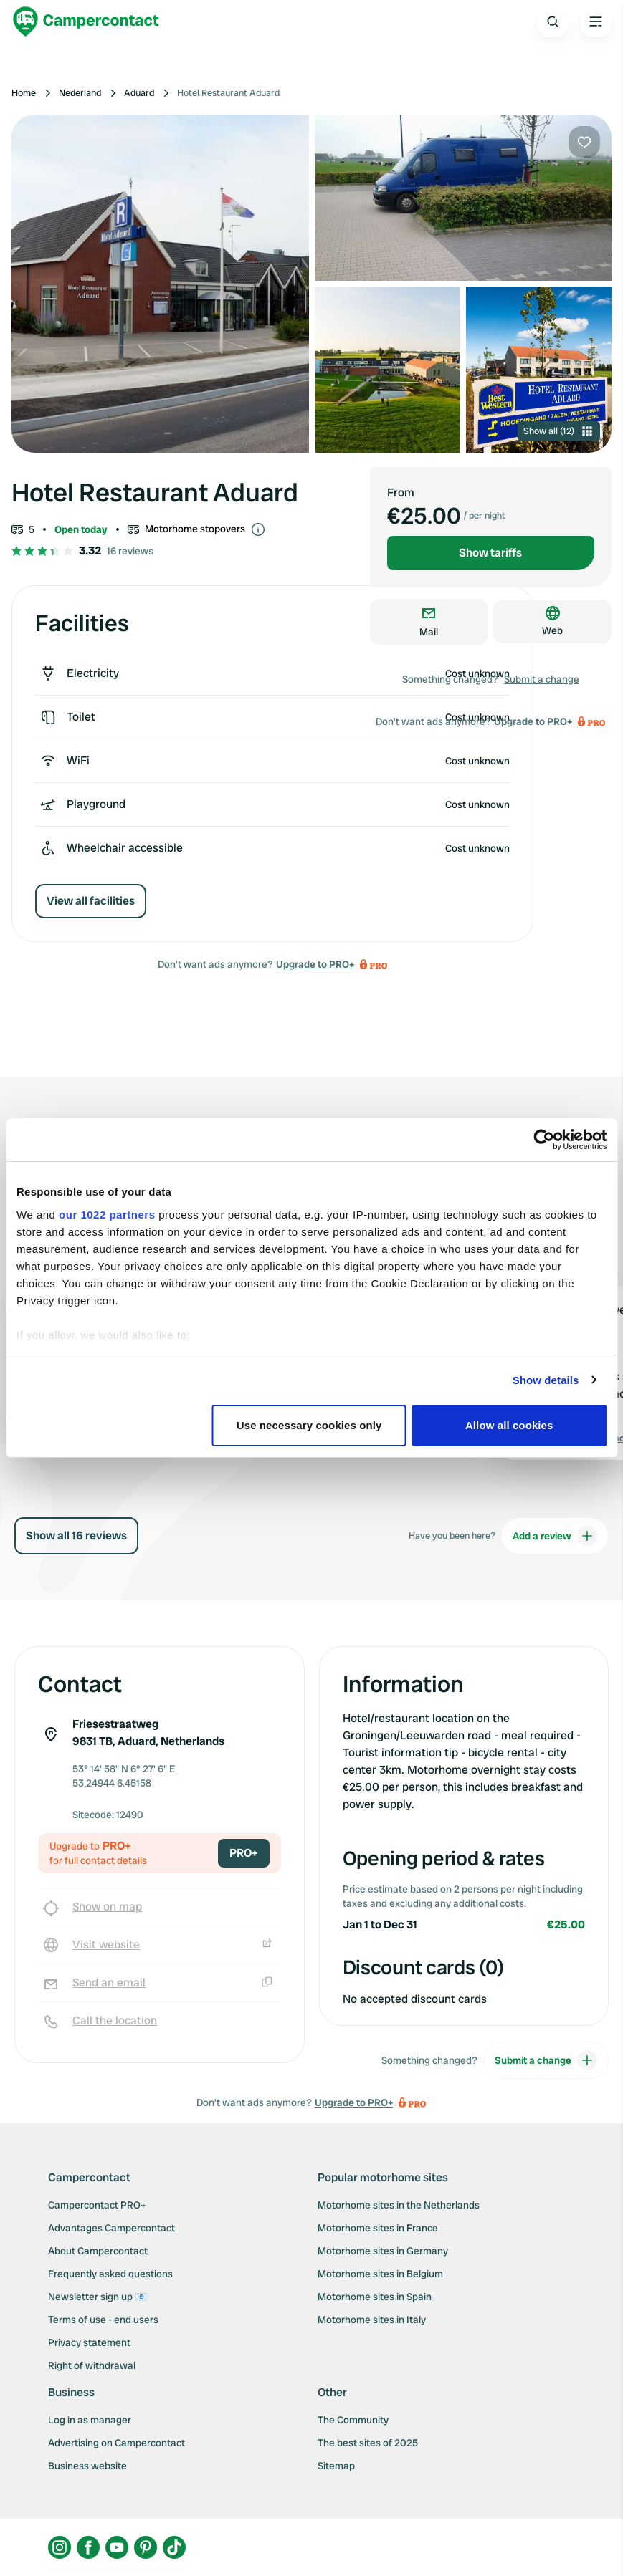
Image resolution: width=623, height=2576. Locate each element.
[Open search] (553, 21)
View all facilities (91, 900)
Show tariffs (490, 552)
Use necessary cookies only (309, 1425)
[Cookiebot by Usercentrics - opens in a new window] (544, 1139)
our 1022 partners (107, 1214)
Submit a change (541, 679)
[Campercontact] (86, 21)
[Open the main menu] (596, 21)
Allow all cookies (509, 1425)
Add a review (555, 1536)
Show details (546, 1380)
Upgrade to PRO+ (315, 964)
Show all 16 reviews (76, 1535)
